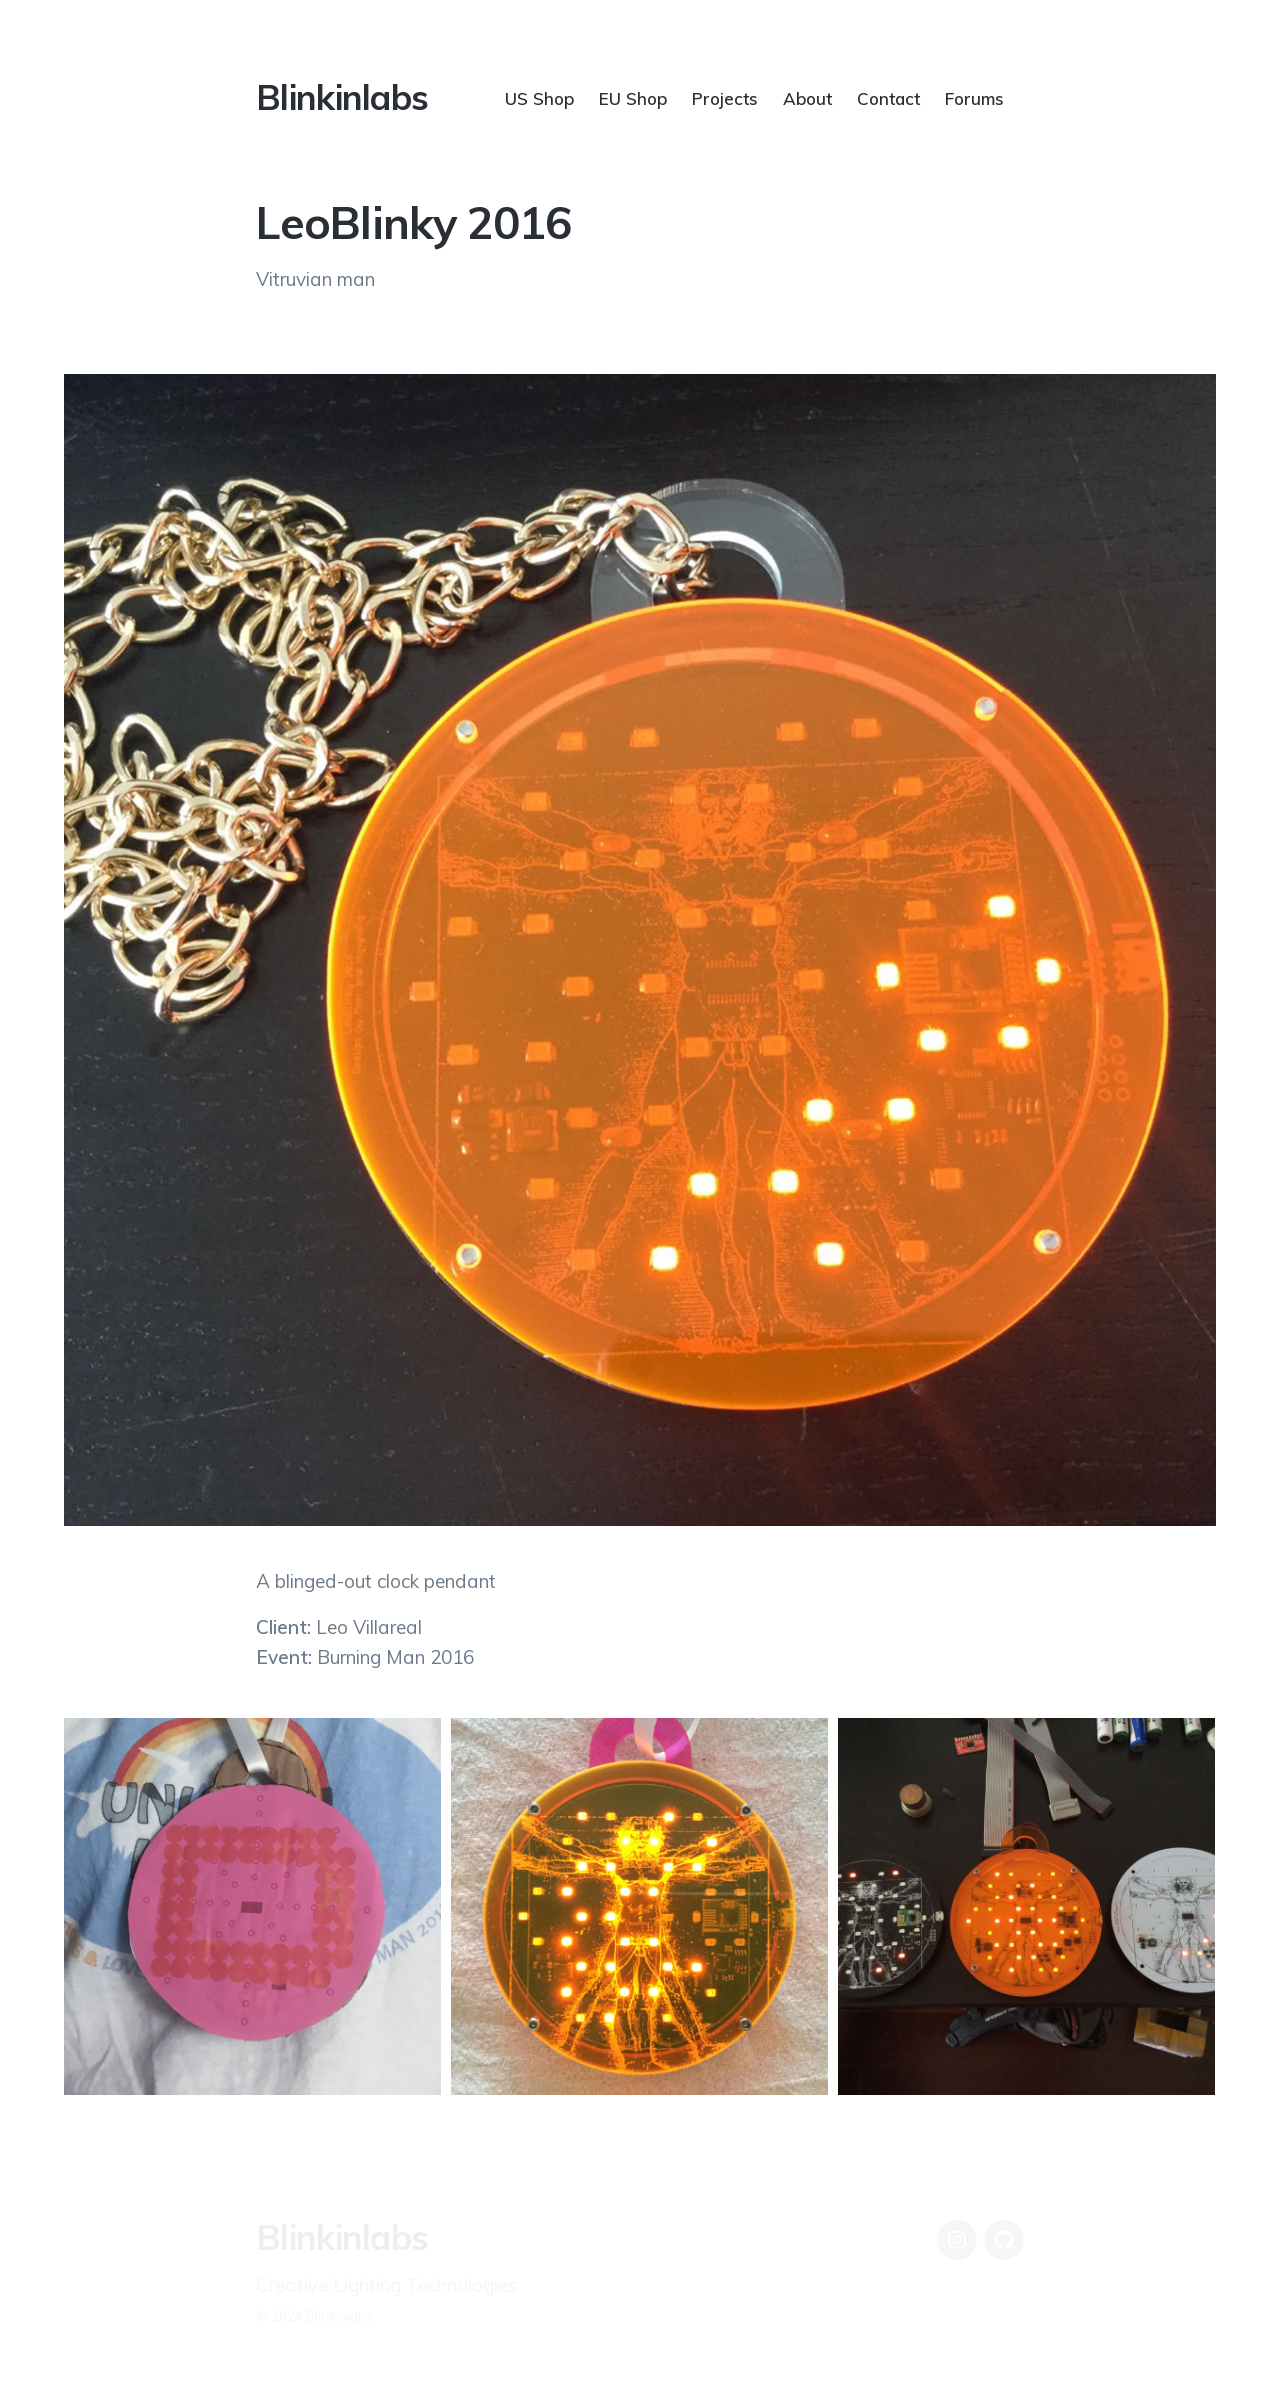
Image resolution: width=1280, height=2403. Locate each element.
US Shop (539, 97)
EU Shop (633, 97)
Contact (888, 97)
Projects (725, 97)
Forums (974, 97)
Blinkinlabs (342, 97)
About (807, 97)
